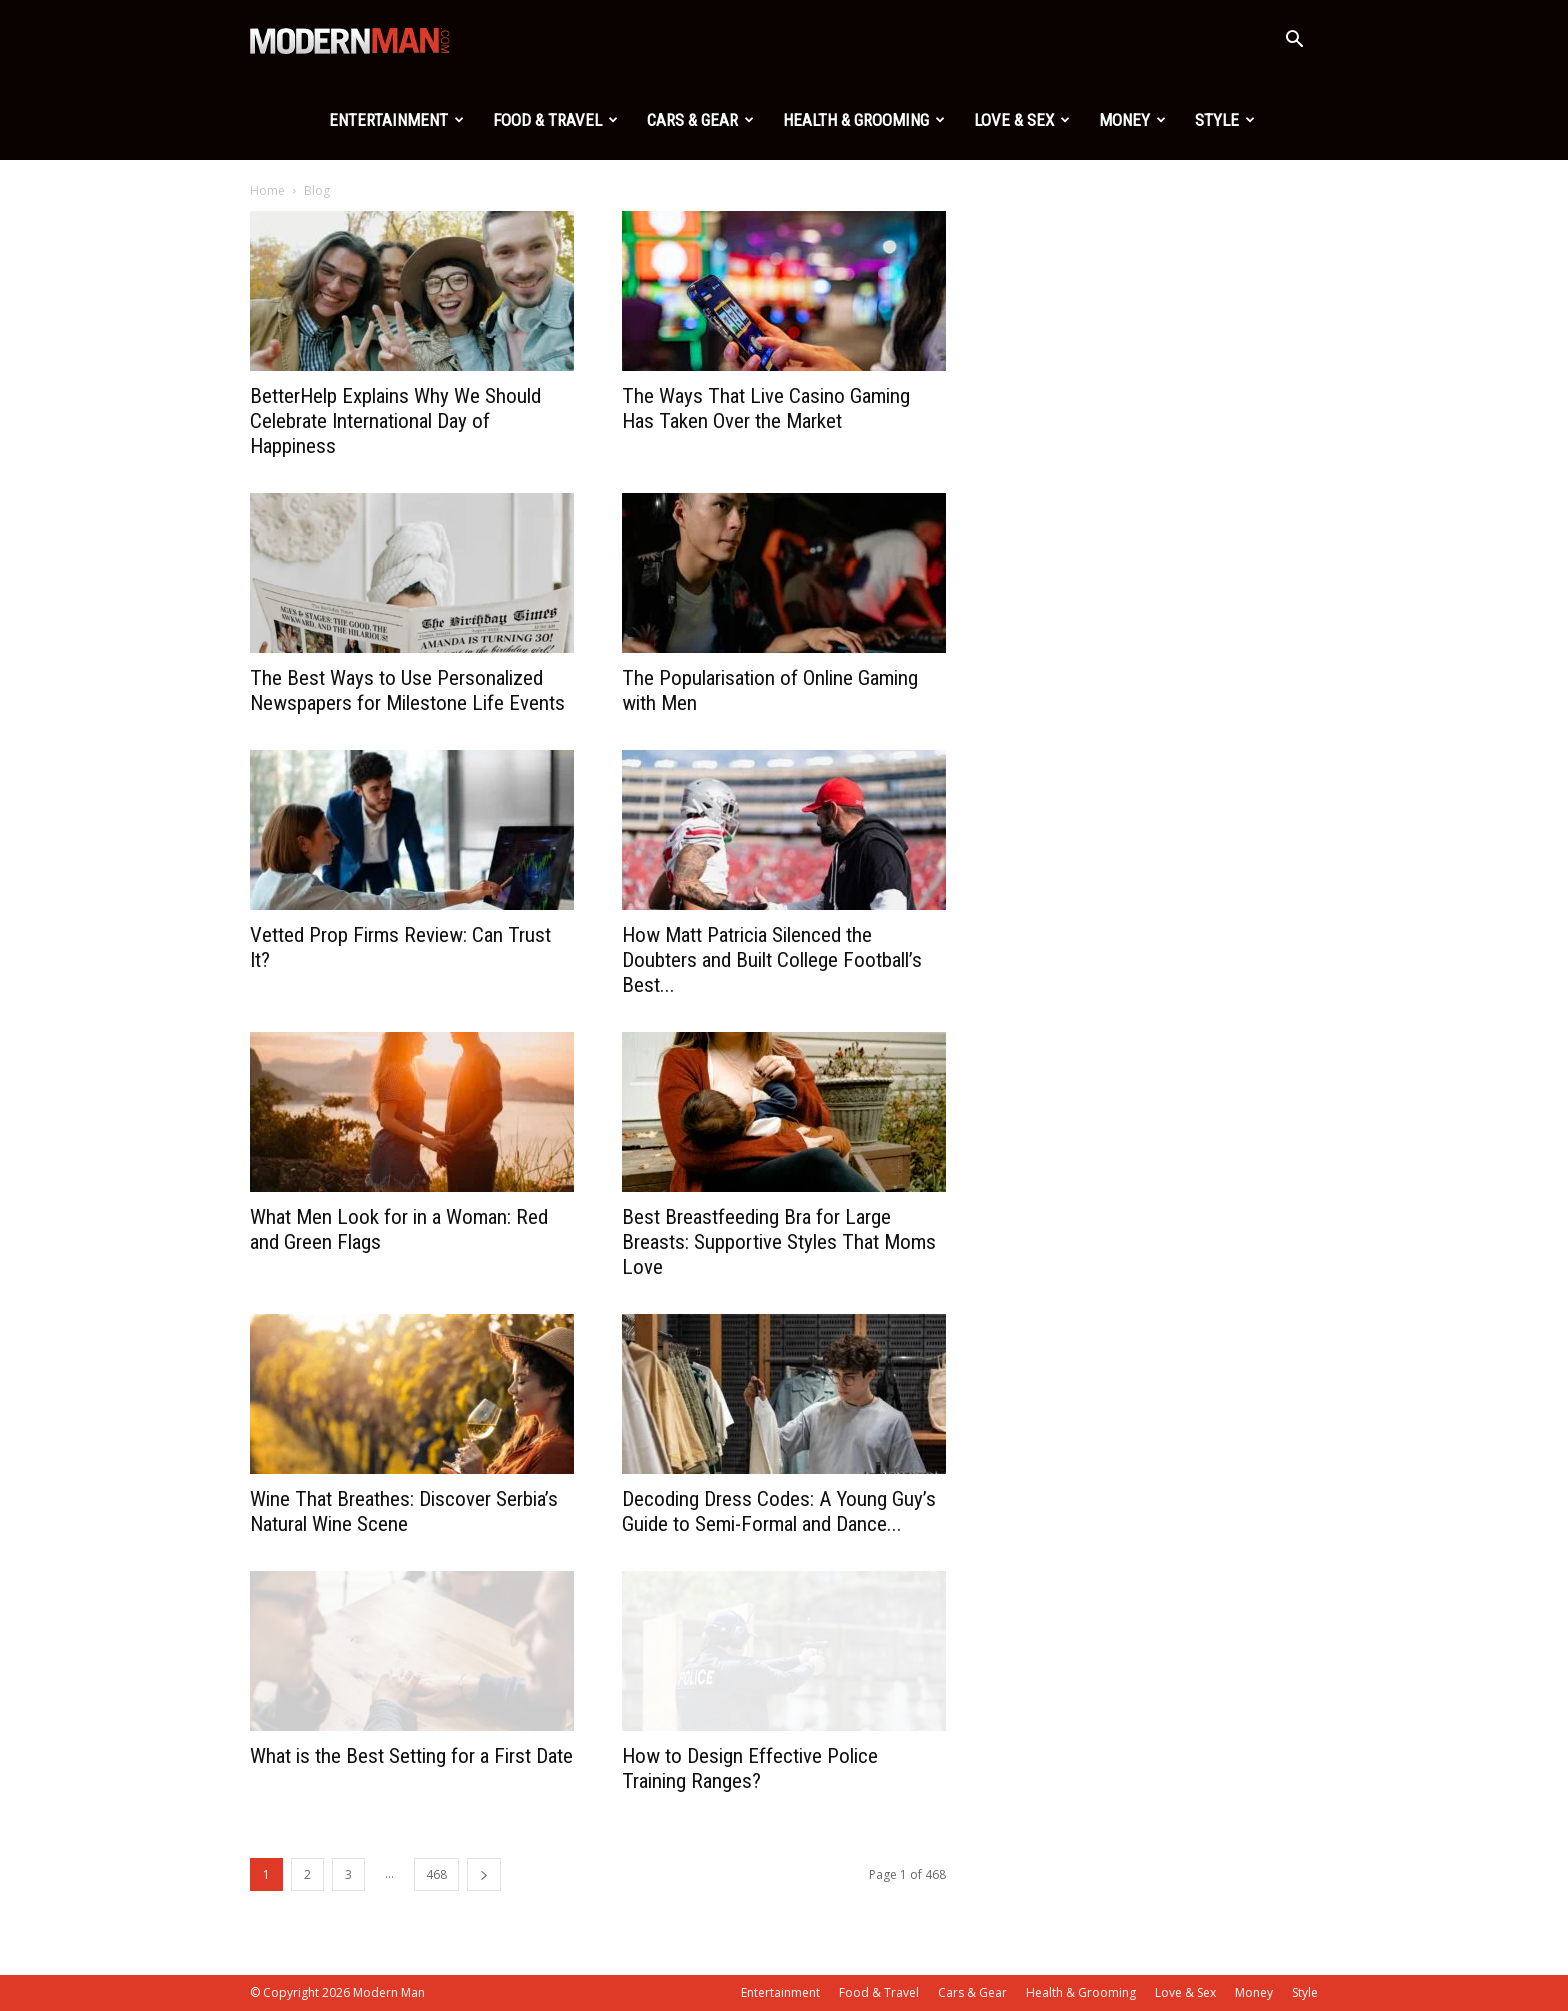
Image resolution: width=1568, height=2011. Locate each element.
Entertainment (396, 120)
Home (267, 190)
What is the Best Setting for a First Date (411, 1756)
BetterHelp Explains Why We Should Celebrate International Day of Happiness (395, 421)
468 (436, 1874)
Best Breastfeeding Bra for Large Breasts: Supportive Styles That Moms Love (779, 1242)
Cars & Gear (700, 120)
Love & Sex (1022, 120)
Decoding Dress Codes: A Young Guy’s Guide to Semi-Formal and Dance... (779, 1511)
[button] (1294, 41)
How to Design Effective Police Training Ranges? (750, 1768)
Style (1225, 120)
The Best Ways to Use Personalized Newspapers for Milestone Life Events (407, 690)
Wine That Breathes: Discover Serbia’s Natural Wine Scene (404, 1511)
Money (1132, 120)
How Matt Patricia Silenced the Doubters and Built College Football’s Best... (772, 960)
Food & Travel (555, 120)
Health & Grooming (864, 120)
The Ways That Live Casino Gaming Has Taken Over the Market (766, 408)
